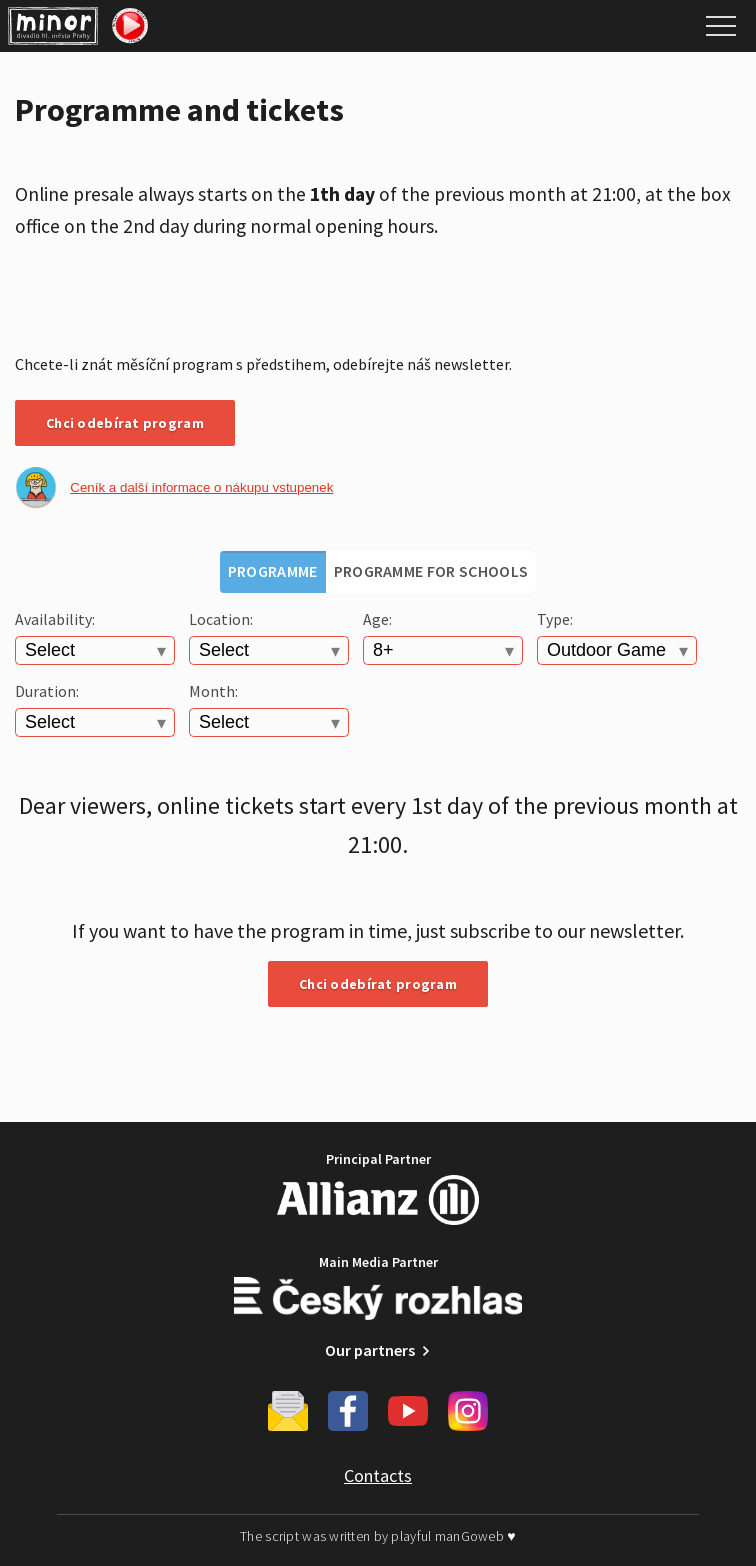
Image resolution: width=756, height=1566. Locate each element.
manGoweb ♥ (475, 1536)
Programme (273, 571)
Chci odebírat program (125, 423)
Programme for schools (431, 571)
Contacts (378, 1475)
